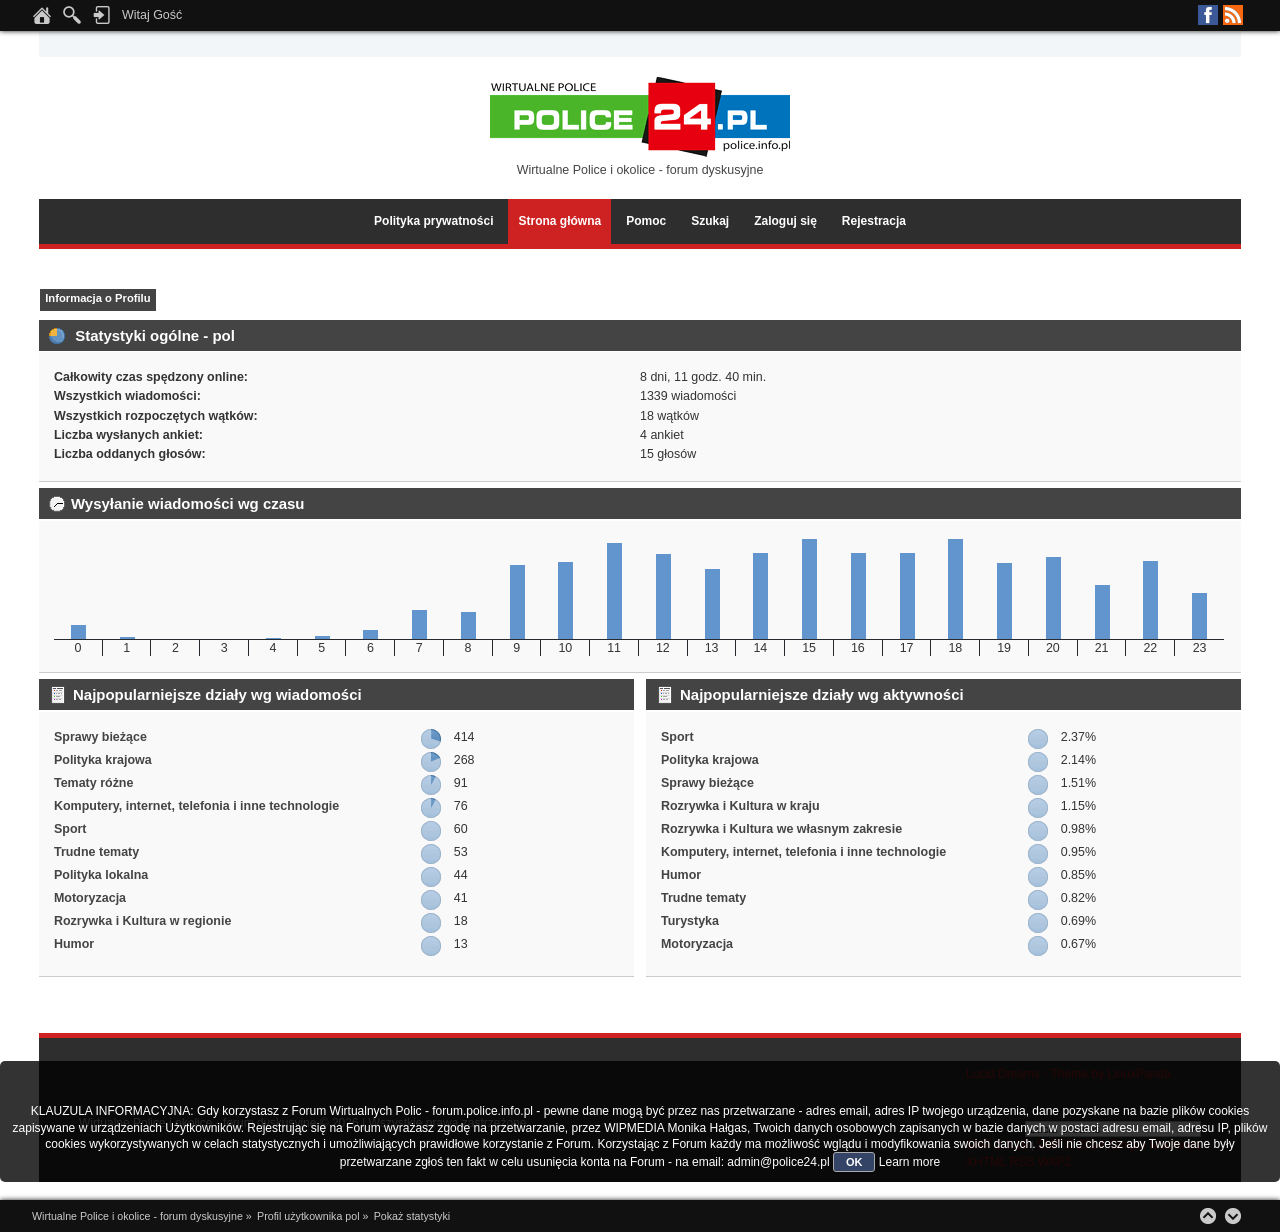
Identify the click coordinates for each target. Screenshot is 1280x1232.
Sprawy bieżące (100, 737)
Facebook (1208, 15)
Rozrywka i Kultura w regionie (142, 921)
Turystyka (690, 921)
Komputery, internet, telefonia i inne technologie (196, 806)
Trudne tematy (96, 852)
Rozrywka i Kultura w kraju (740, 806)
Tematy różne (93, 783)
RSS (1233, 15)
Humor (74, 944)
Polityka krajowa (103, 760)
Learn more (909, 1162)
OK (854, 1162)
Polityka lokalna (101, 875)
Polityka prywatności (433, 221)
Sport (70, 829)
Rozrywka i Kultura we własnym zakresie (781, 829)
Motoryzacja (90, 898)
